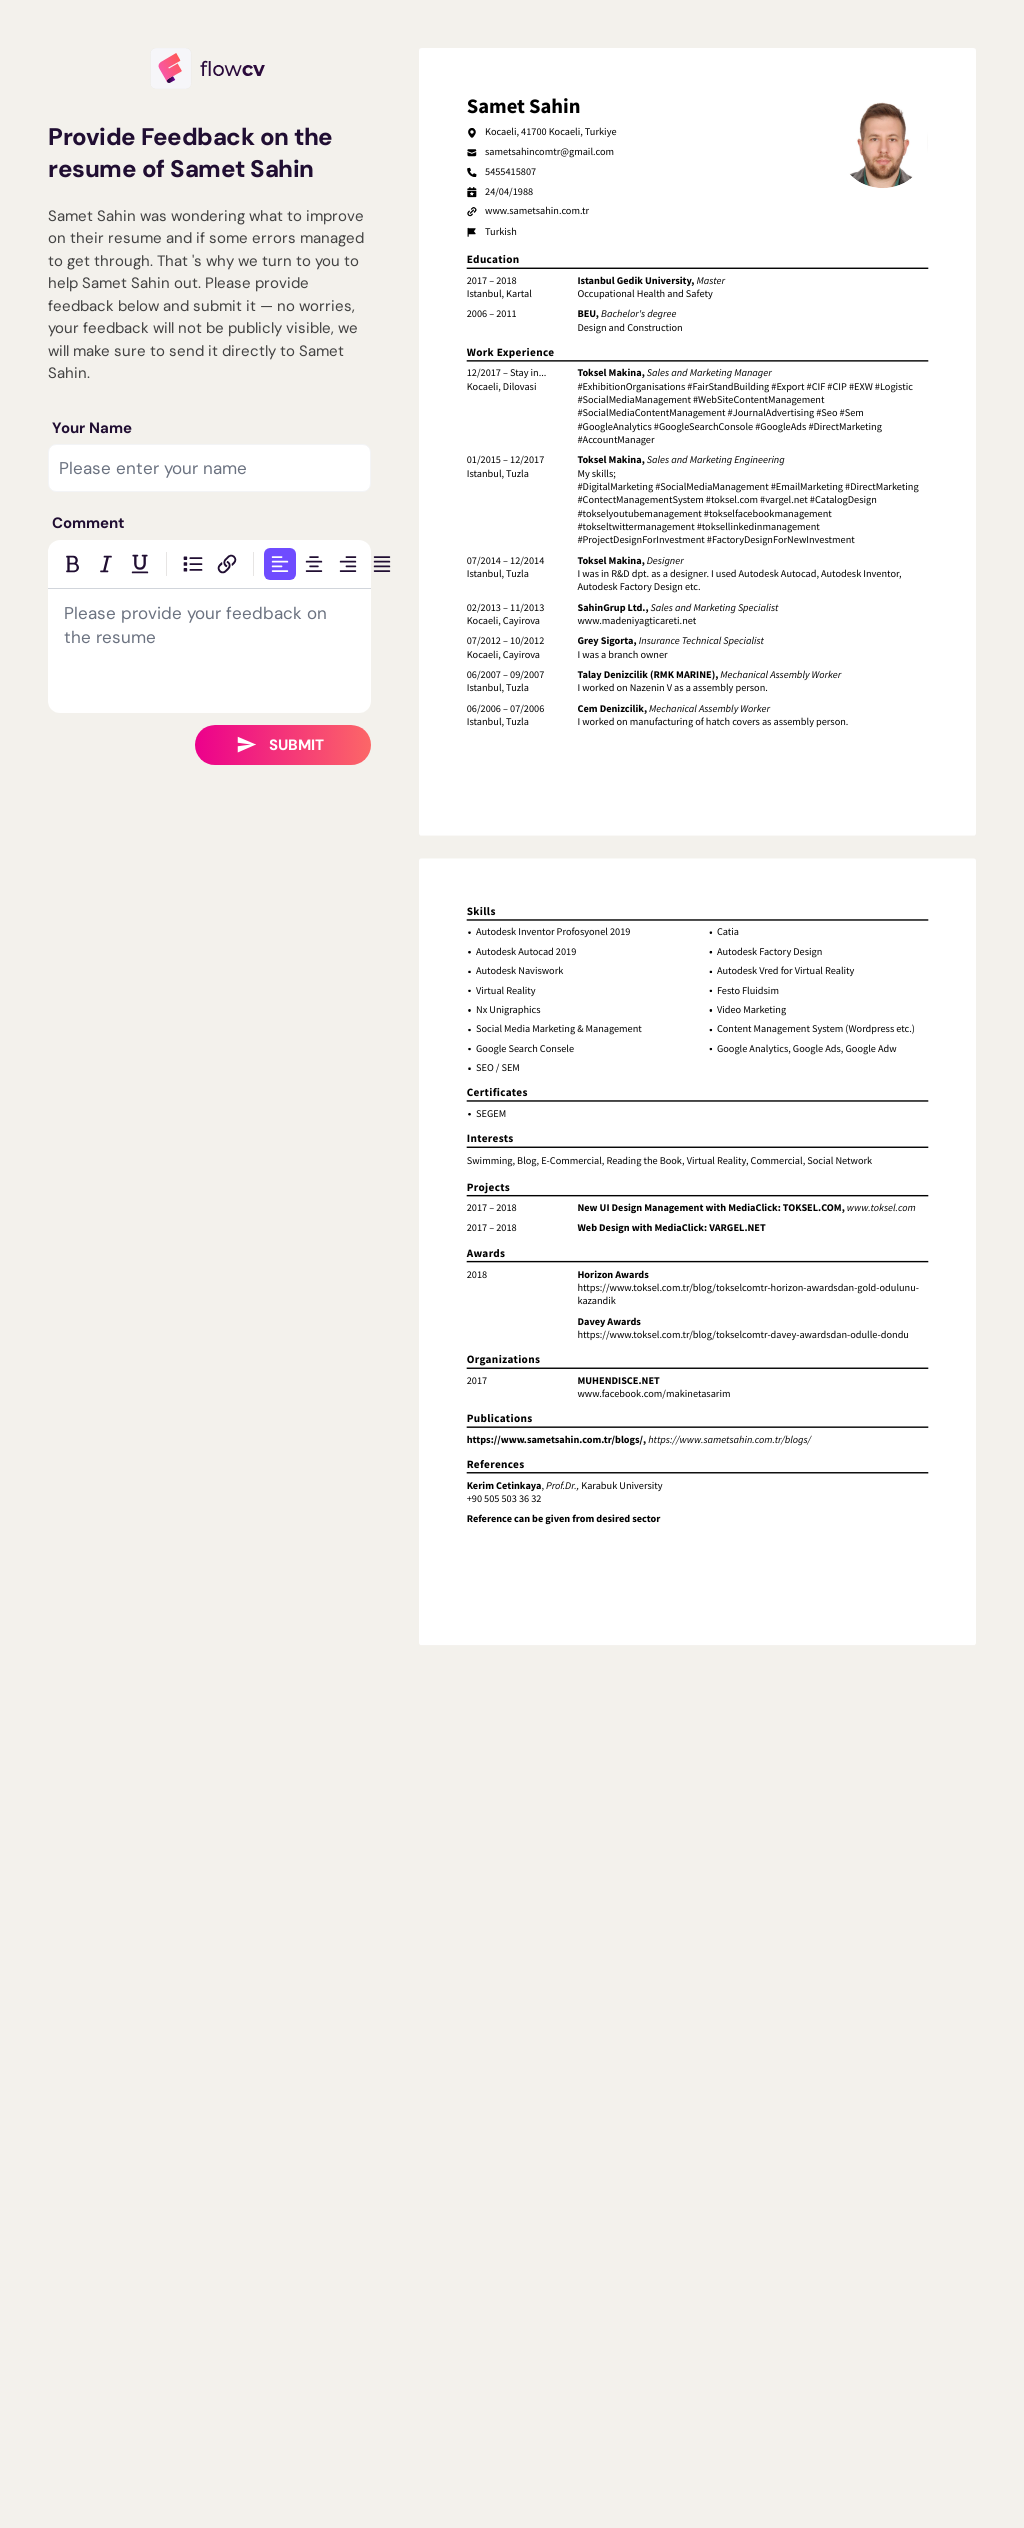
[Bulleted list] (193, 564)
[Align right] (348, 564)
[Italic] (106, 564)
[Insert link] (227, 564)
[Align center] (314, 564)
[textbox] (209, 651)
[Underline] (140, 564)
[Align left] (280, 564)
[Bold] (72, 564)
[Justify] (382, 564)
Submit (280, 744)
